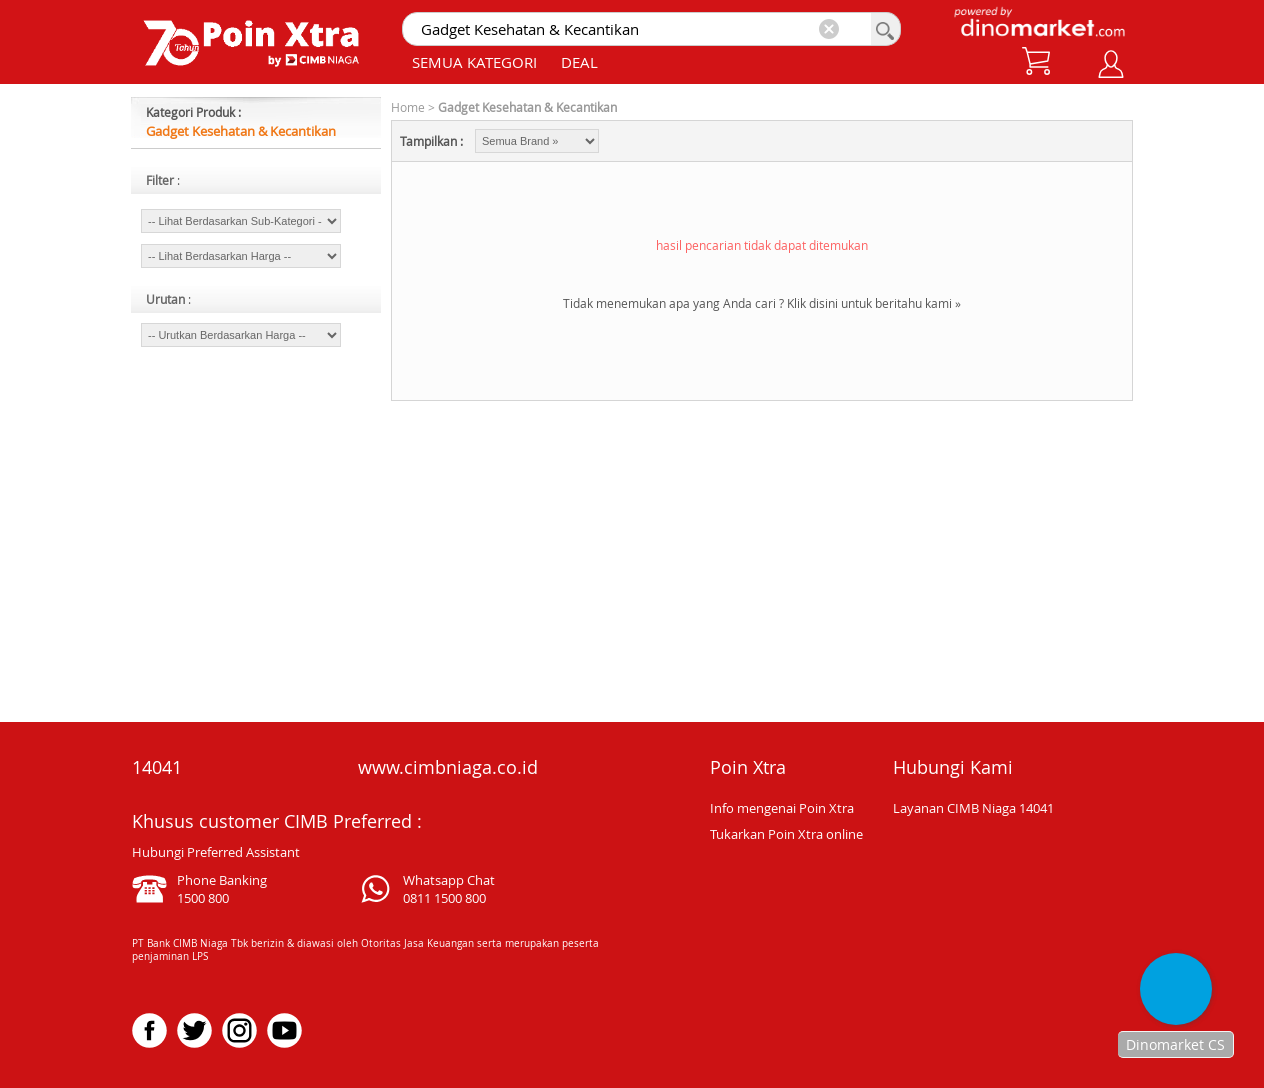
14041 (157, 767)
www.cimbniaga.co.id (448, 767)
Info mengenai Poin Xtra (782, 808)
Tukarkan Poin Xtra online (786, 834)
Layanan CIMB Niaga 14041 (973, 808)
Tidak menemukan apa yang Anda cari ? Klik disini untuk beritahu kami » (762, 303)
